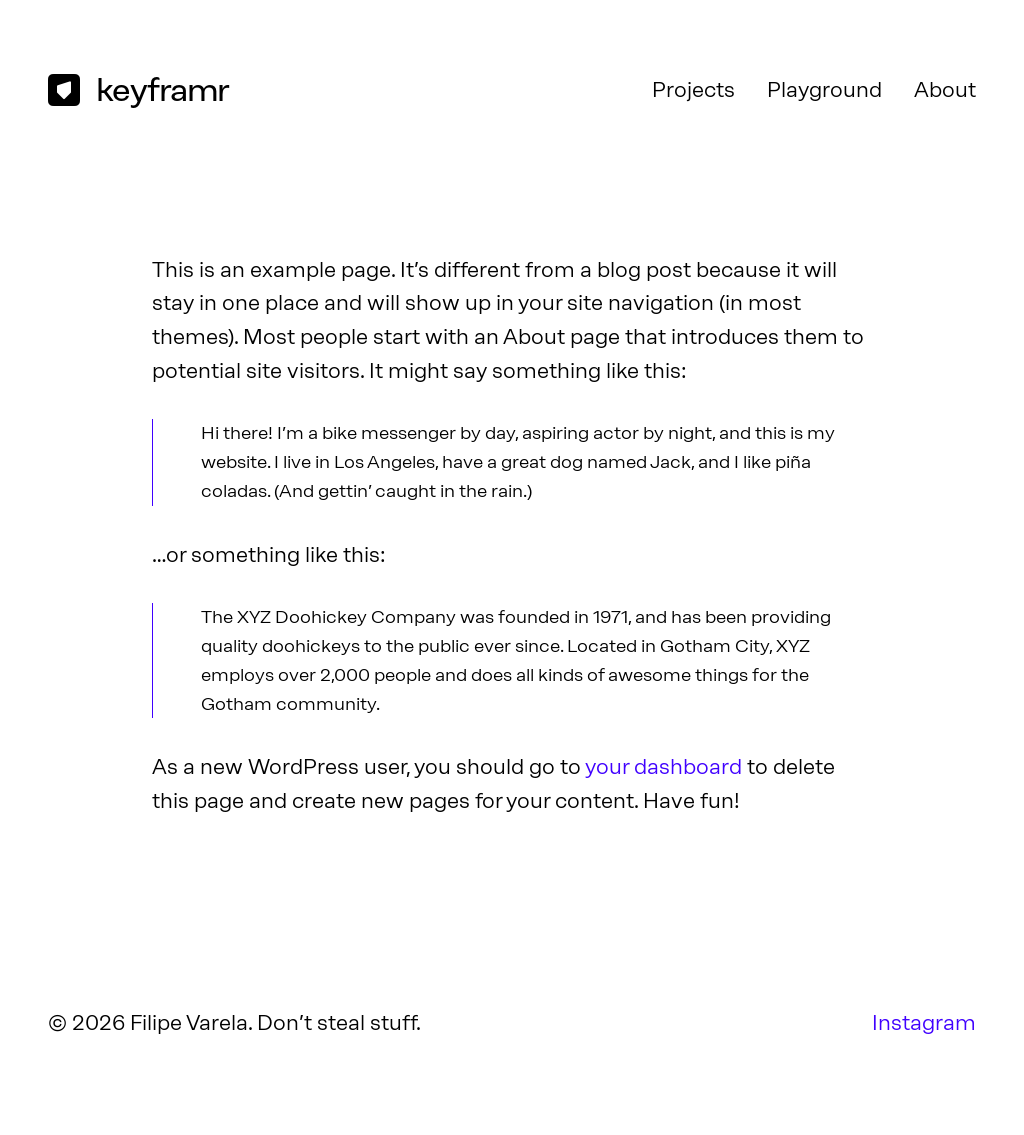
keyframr (162, 89)
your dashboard (663, 766)
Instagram (924, 1022)
